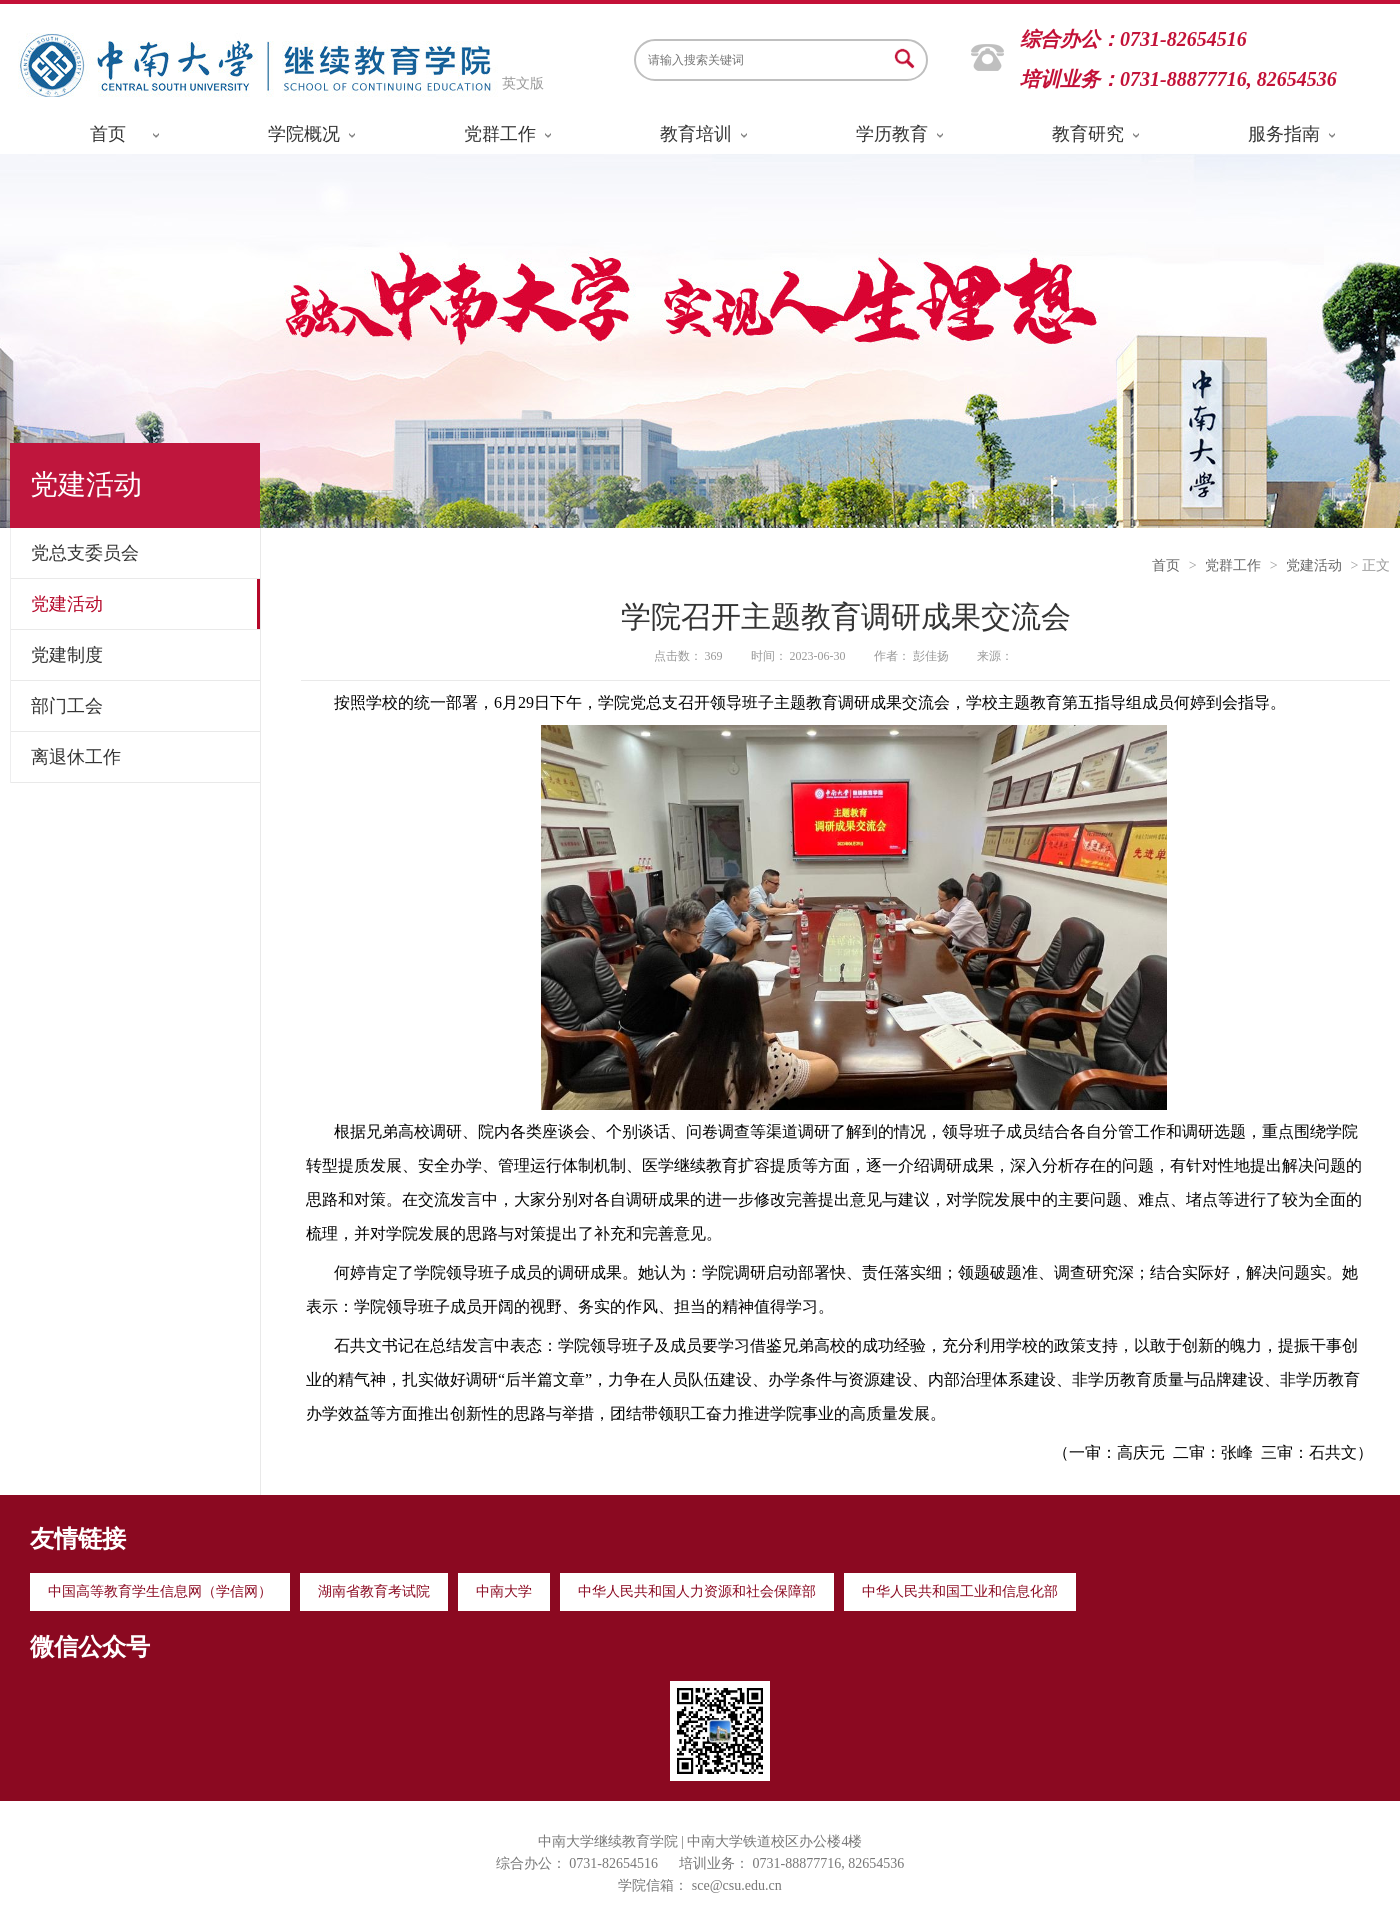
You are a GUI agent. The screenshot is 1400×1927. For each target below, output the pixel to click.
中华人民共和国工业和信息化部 (960, 1591)
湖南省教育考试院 (374, 1591)
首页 (108, 134)
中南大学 (504, 1591)
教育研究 (1088, 134)
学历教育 (892, 134)
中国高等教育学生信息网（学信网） (160, 1591)
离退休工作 (76, 757)
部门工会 (67, 706)
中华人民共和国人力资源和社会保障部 (697, 1591)
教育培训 (696, 134)
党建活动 (67, 604)
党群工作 (500, 134)
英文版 (523, 83)
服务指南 (1284, 134)
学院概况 (304, 134)
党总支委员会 (85, 553)
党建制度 (67, 655)
